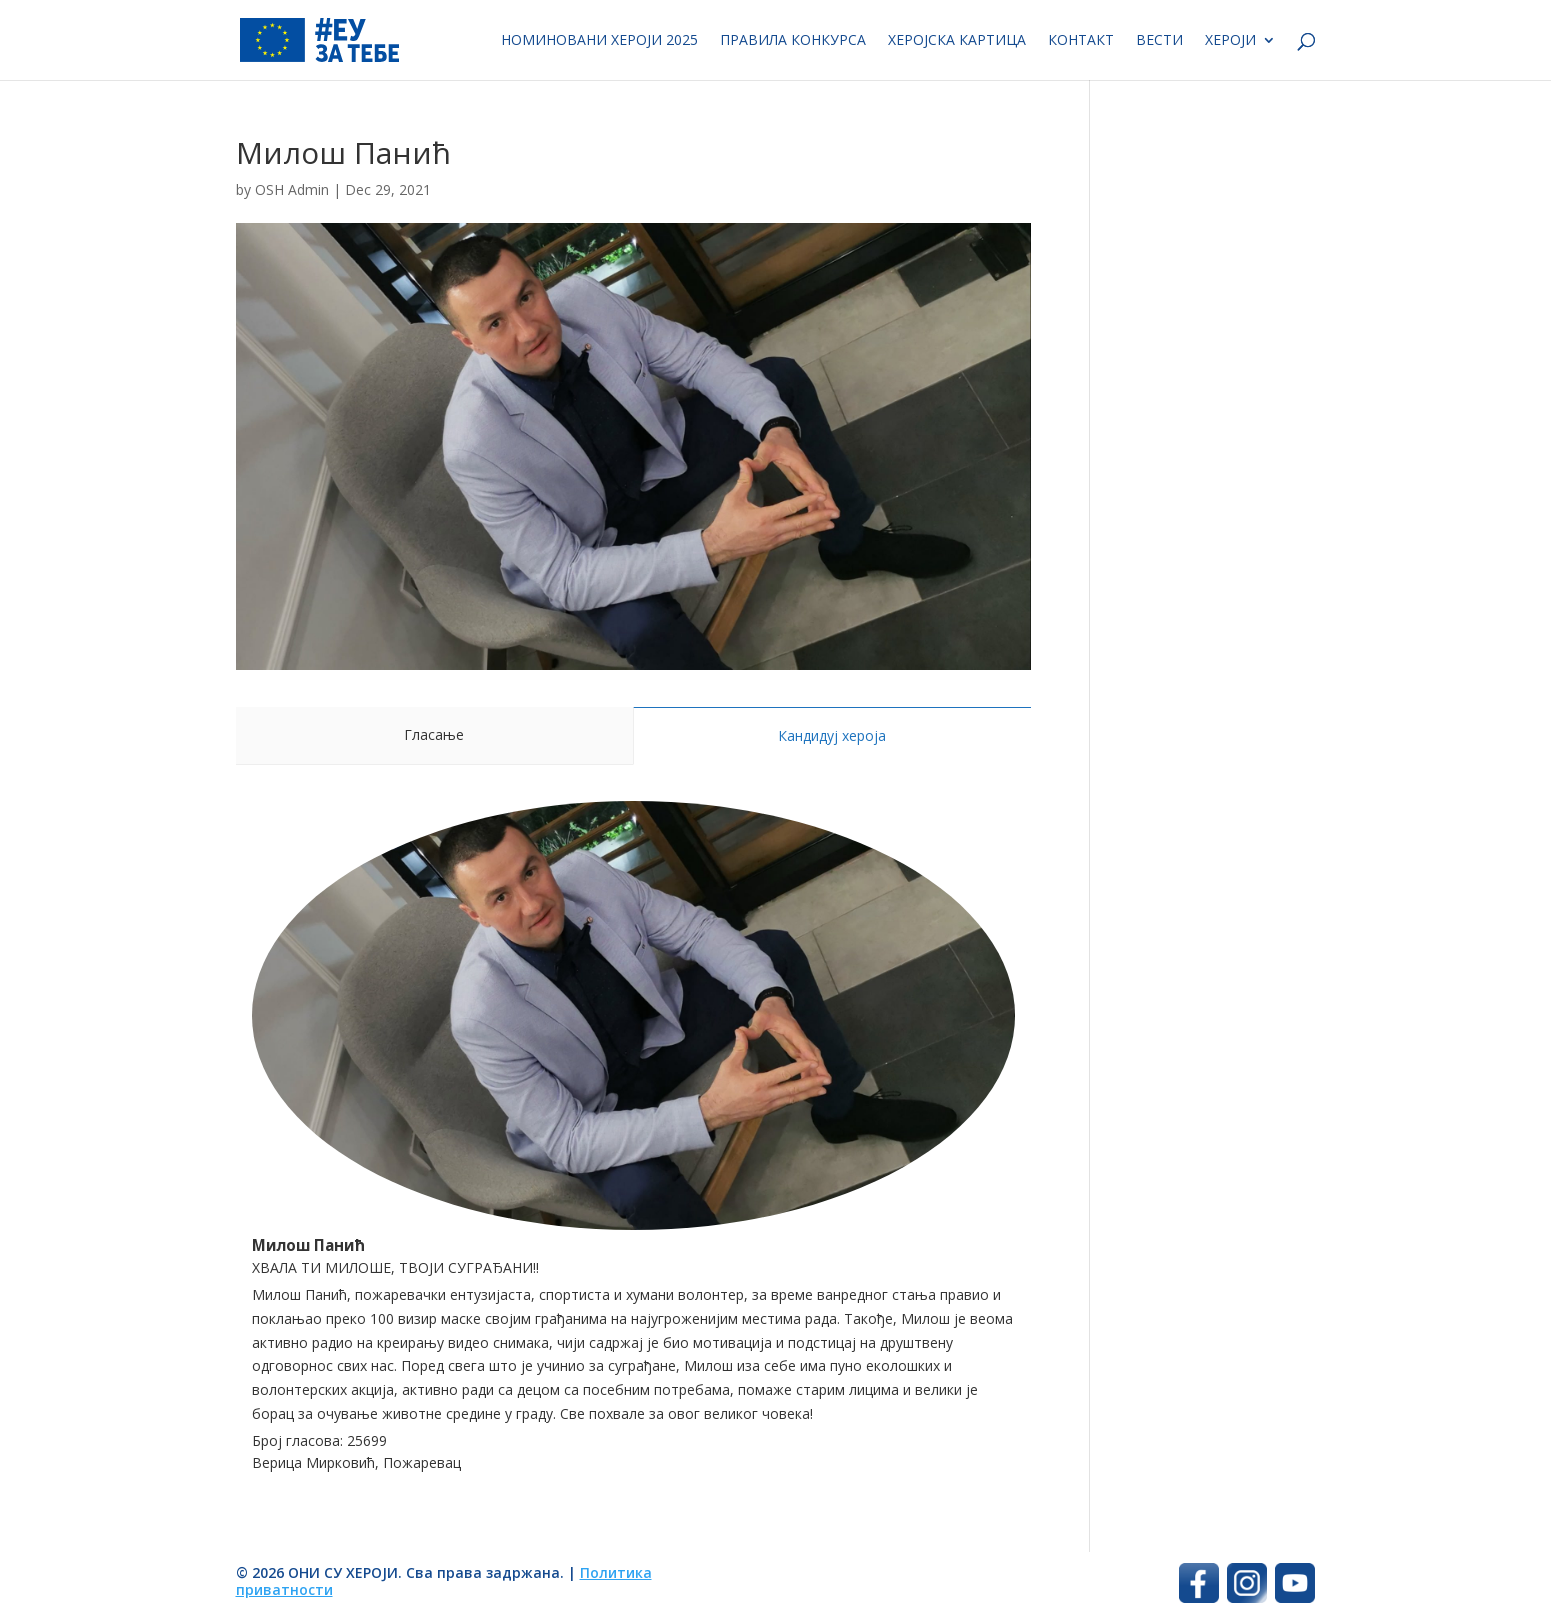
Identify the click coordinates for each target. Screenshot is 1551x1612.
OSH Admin (292, 189)
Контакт (1081, 41)
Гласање (434, 734)
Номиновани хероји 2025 (599, 41)
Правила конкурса (793, 41)
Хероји (1230, 41)
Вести (1159, 41)
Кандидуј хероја (832, 735)
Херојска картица (957, 41)
